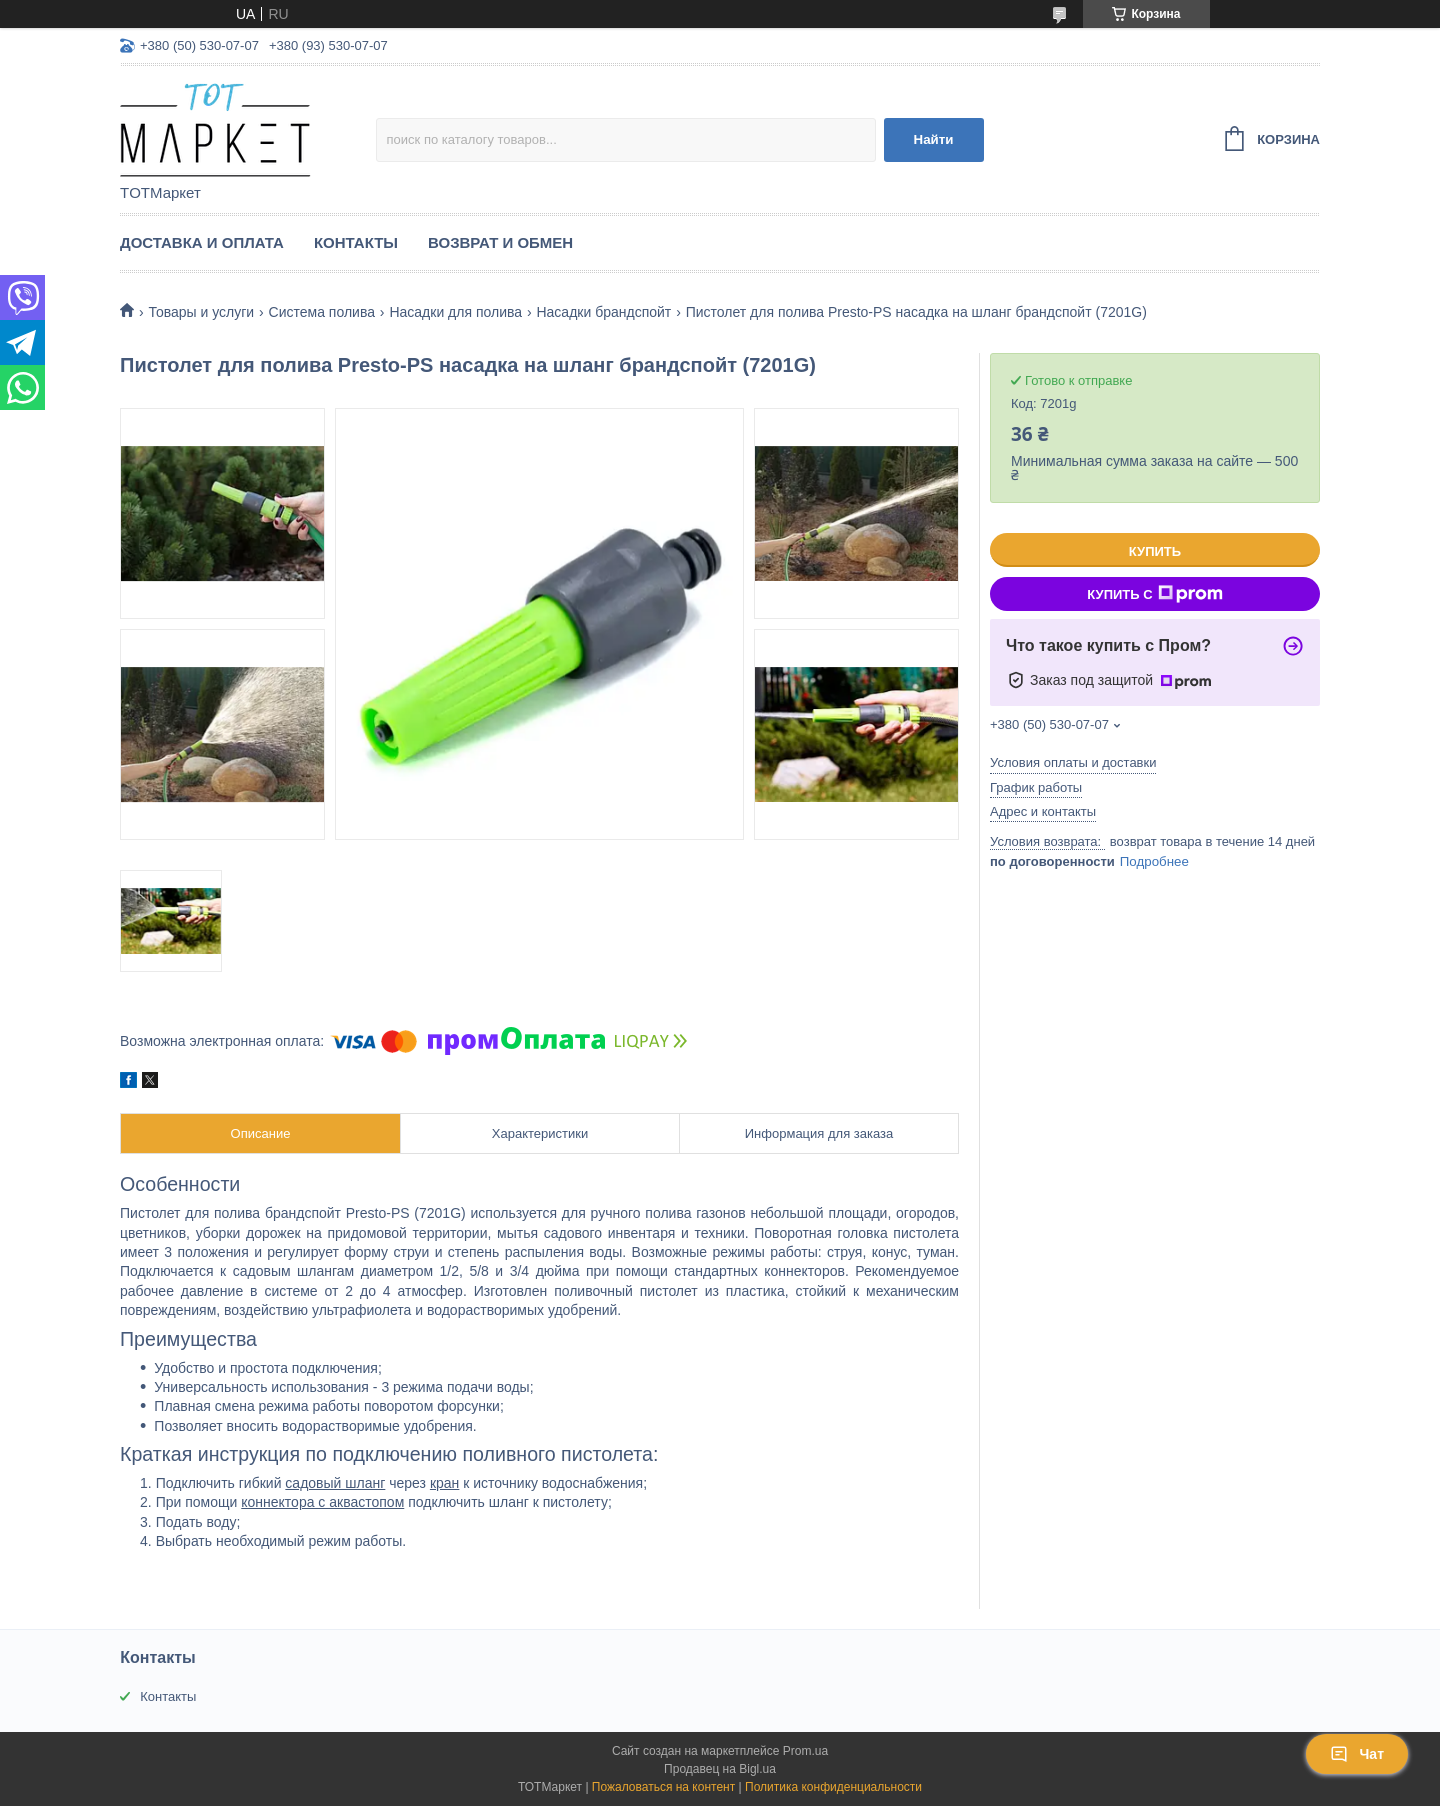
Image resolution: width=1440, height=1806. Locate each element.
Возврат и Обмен (500, 242)
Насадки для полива (455, 312)
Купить (1155, 551)
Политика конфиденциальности (833, 1787)
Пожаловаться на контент (663, 1787)
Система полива (322, 312)
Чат (1357, 1754)
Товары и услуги (201, 312)
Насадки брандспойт (603, 312)
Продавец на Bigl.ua (720, 1769)
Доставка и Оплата (202, 242)
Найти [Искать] (934, 139)
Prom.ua (805, 1751)
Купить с (1154, 594)
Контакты (356, 242)
